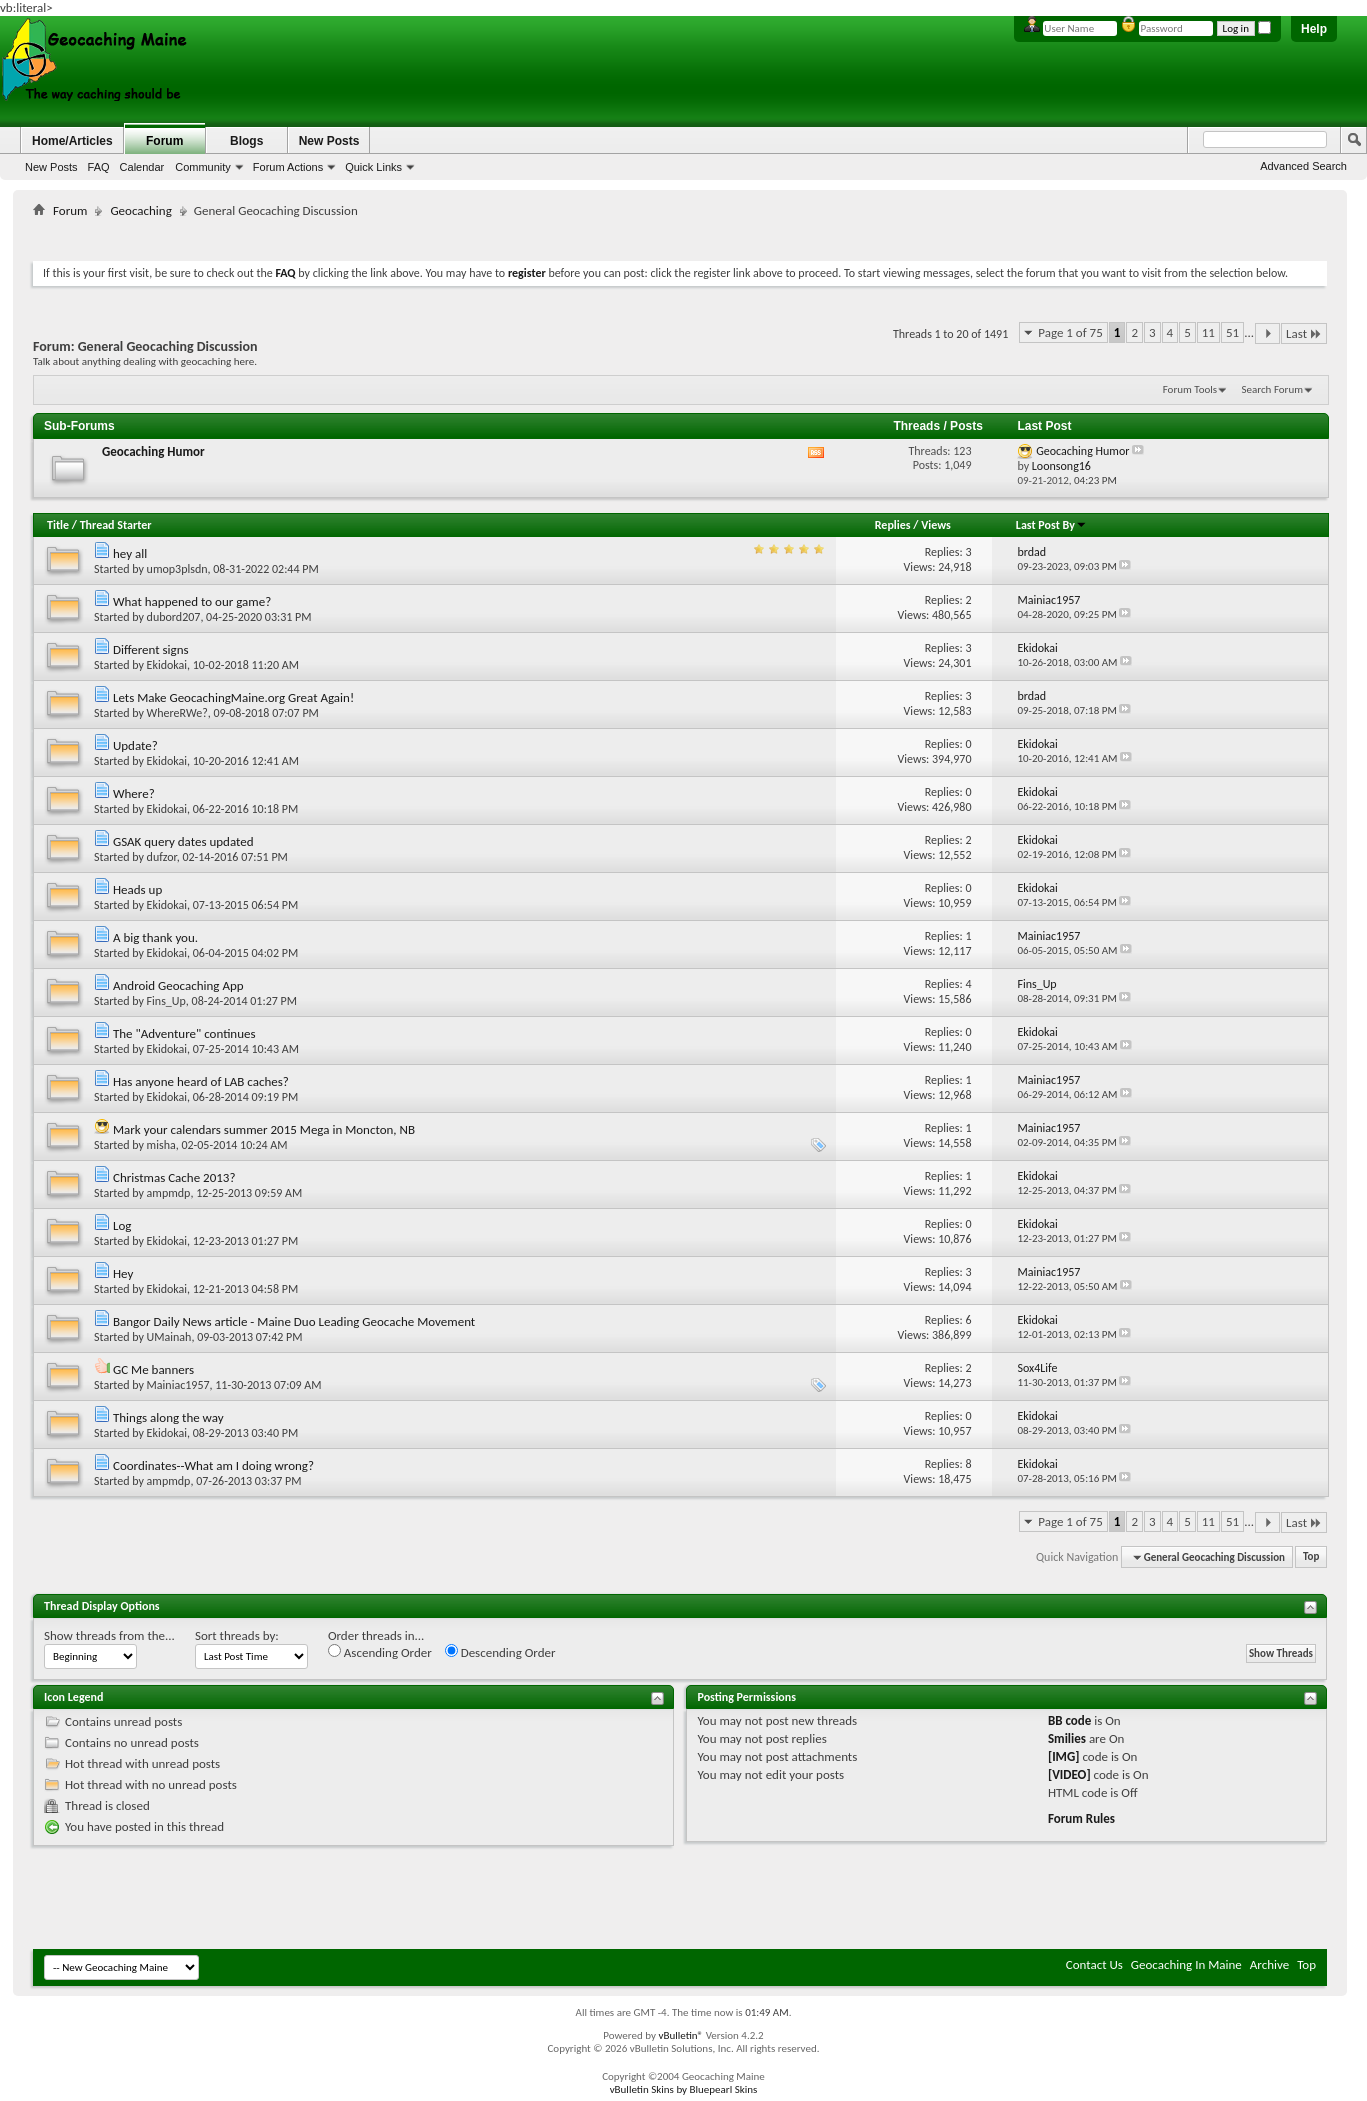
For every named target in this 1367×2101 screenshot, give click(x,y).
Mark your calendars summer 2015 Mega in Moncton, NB (264, 1129)
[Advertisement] (680, 235)
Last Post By (1051, 525)
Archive (1269, 1964)
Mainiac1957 (178, 1385)
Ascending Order (380, 1652)
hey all (130, 553)
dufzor (162, 857)
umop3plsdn (177, 569)
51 (1232, 332)
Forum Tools (1190, 389)
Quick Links (373, 167)
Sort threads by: (237, 1635)
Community (203, 167)
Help (1314, 29)
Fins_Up (166, 1001)
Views (936, 525)
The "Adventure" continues (184, 1033)
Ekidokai (167, 665)
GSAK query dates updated (183, 841)
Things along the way (168, 1417)
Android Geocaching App (178, 985)
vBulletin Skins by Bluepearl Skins (684, 2089)
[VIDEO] (1069, 1774)
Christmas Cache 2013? (174, 1177)
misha (161, 1145)
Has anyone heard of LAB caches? (201, 1081)
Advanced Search (1303, 166)
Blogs (246, 141)
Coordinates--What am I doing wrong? (213, 1465)
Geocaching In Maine (1186, 1964)
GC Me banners (153, 1369)
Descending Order (500, 1652)
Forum (164, 141)
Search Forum (1273, 389)
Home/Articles (72, 141)
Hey (123, 1273)
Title (58, 525)
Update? (135, 745)
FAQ (99, 167)
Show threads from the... (109, 1635)
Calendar (142, 167)
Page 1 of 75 (1070, 332)
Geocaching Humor (153, 451)
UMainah (169, 1337)
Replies (893, 525)
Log (122, 1225)
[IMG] (1064, 1756)
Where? (134, 793)
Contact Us (1094, 1964)
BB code (1069, 1720)
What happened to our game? (192, 601)
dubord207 (174, 617)
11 (1208, 332)
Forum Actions (288, 167)
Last (1304, 333)
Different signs (151, 649)
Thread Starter (116, 525)
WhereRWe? (177, 713)
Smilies (1067, 1738)
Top (1311, 1557)
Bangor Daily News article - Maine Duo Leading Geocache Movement (294, 1321)
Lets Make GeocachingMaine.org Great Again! (233, 697)
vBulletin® (680, 2035)
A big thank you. (155, 937)
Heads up (137, 889)
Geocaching (140, 210)
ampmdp (169, 1193)
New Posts (51, 167)
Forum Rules (1081, 1818)
